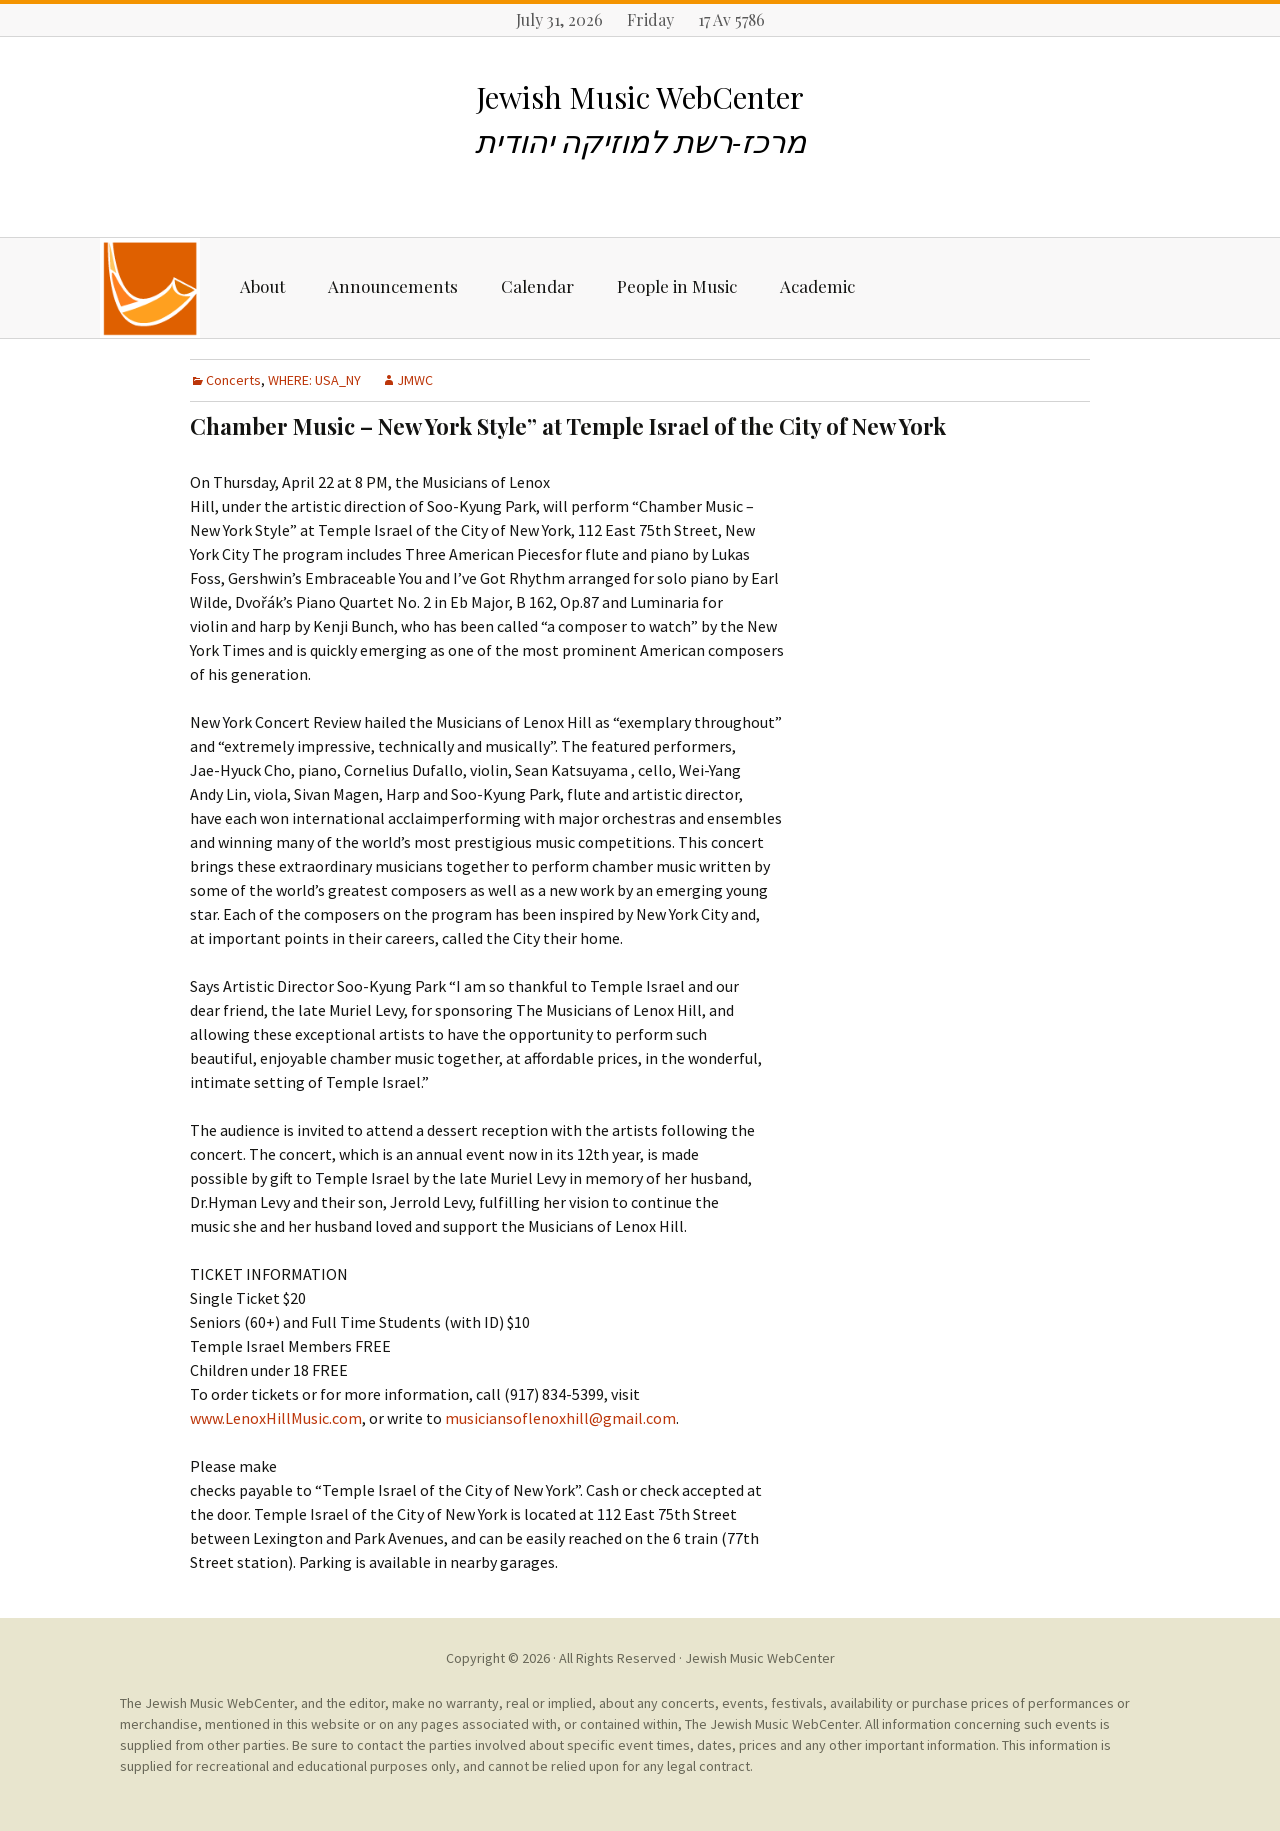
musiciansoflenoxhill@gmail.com (560, 1418)
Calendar (537, 286)
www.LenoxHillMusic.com (276, 1418)
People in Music (677, 286)
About (262, 286)
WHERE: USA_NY (314, 380)
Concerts (233, 380)
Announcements (393, 286)
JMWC (415, 380)
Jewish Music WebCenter (760, 1658)
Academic (817, 286)
